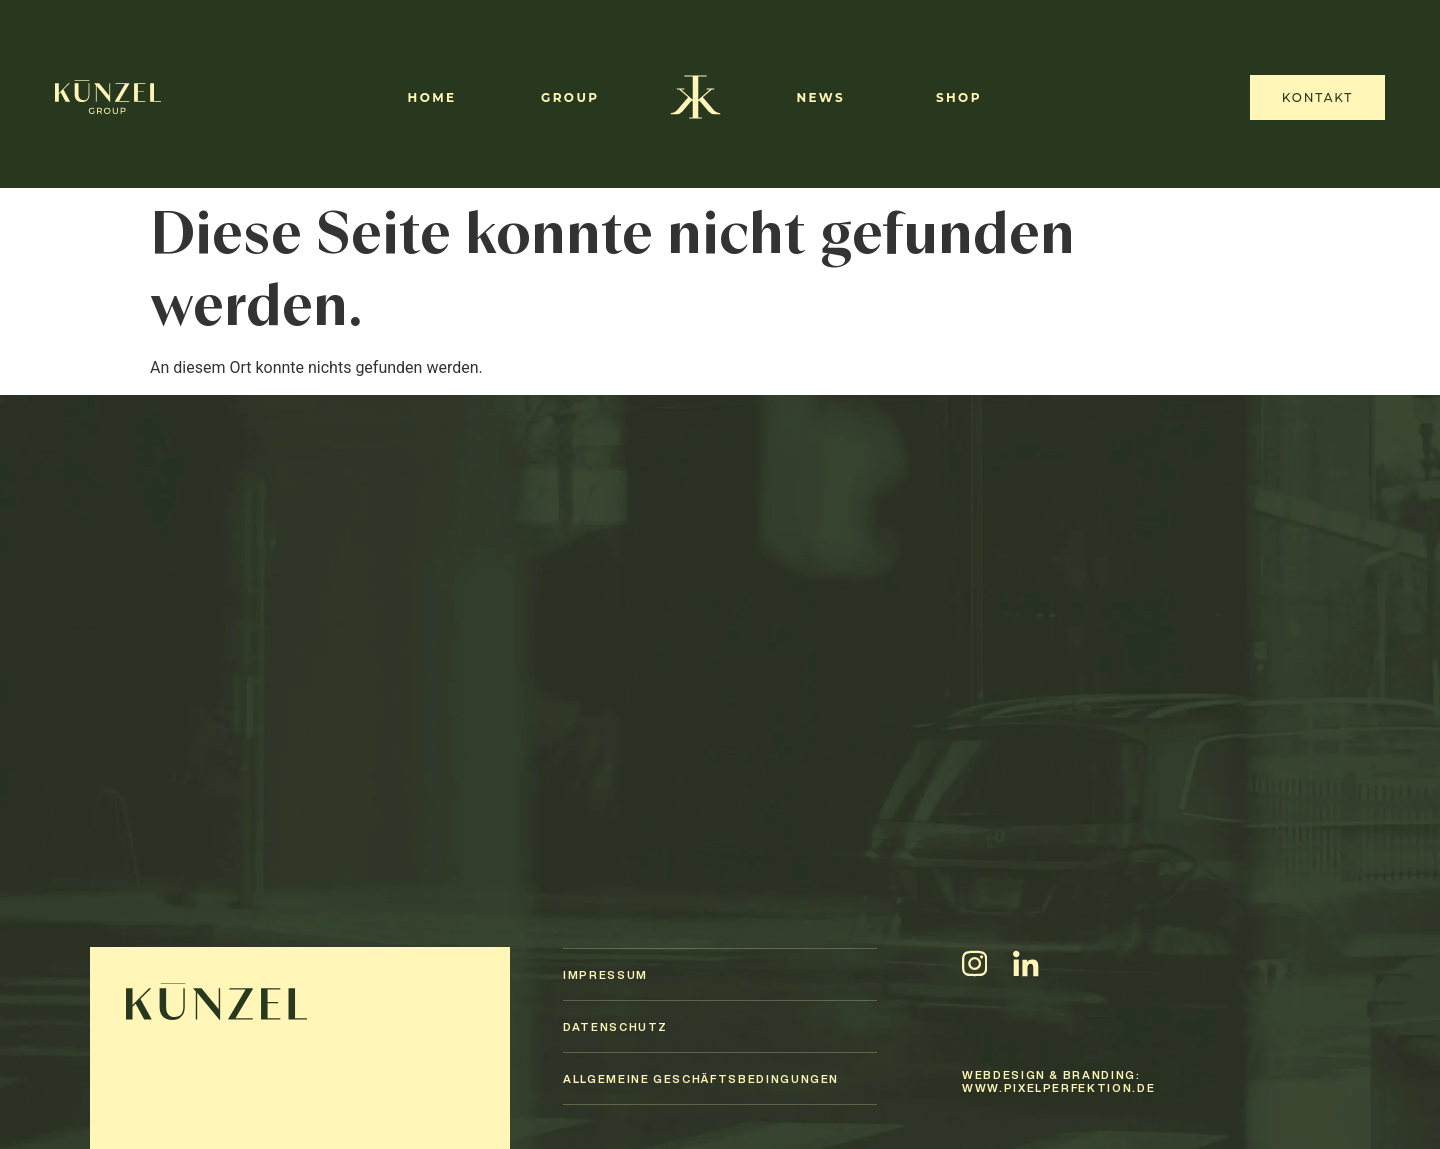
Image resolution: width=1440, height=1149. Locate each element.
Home (432, 97)
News (820, 97)
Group (570, 97)
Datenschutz (615, 1026)
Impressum (605, 974)
